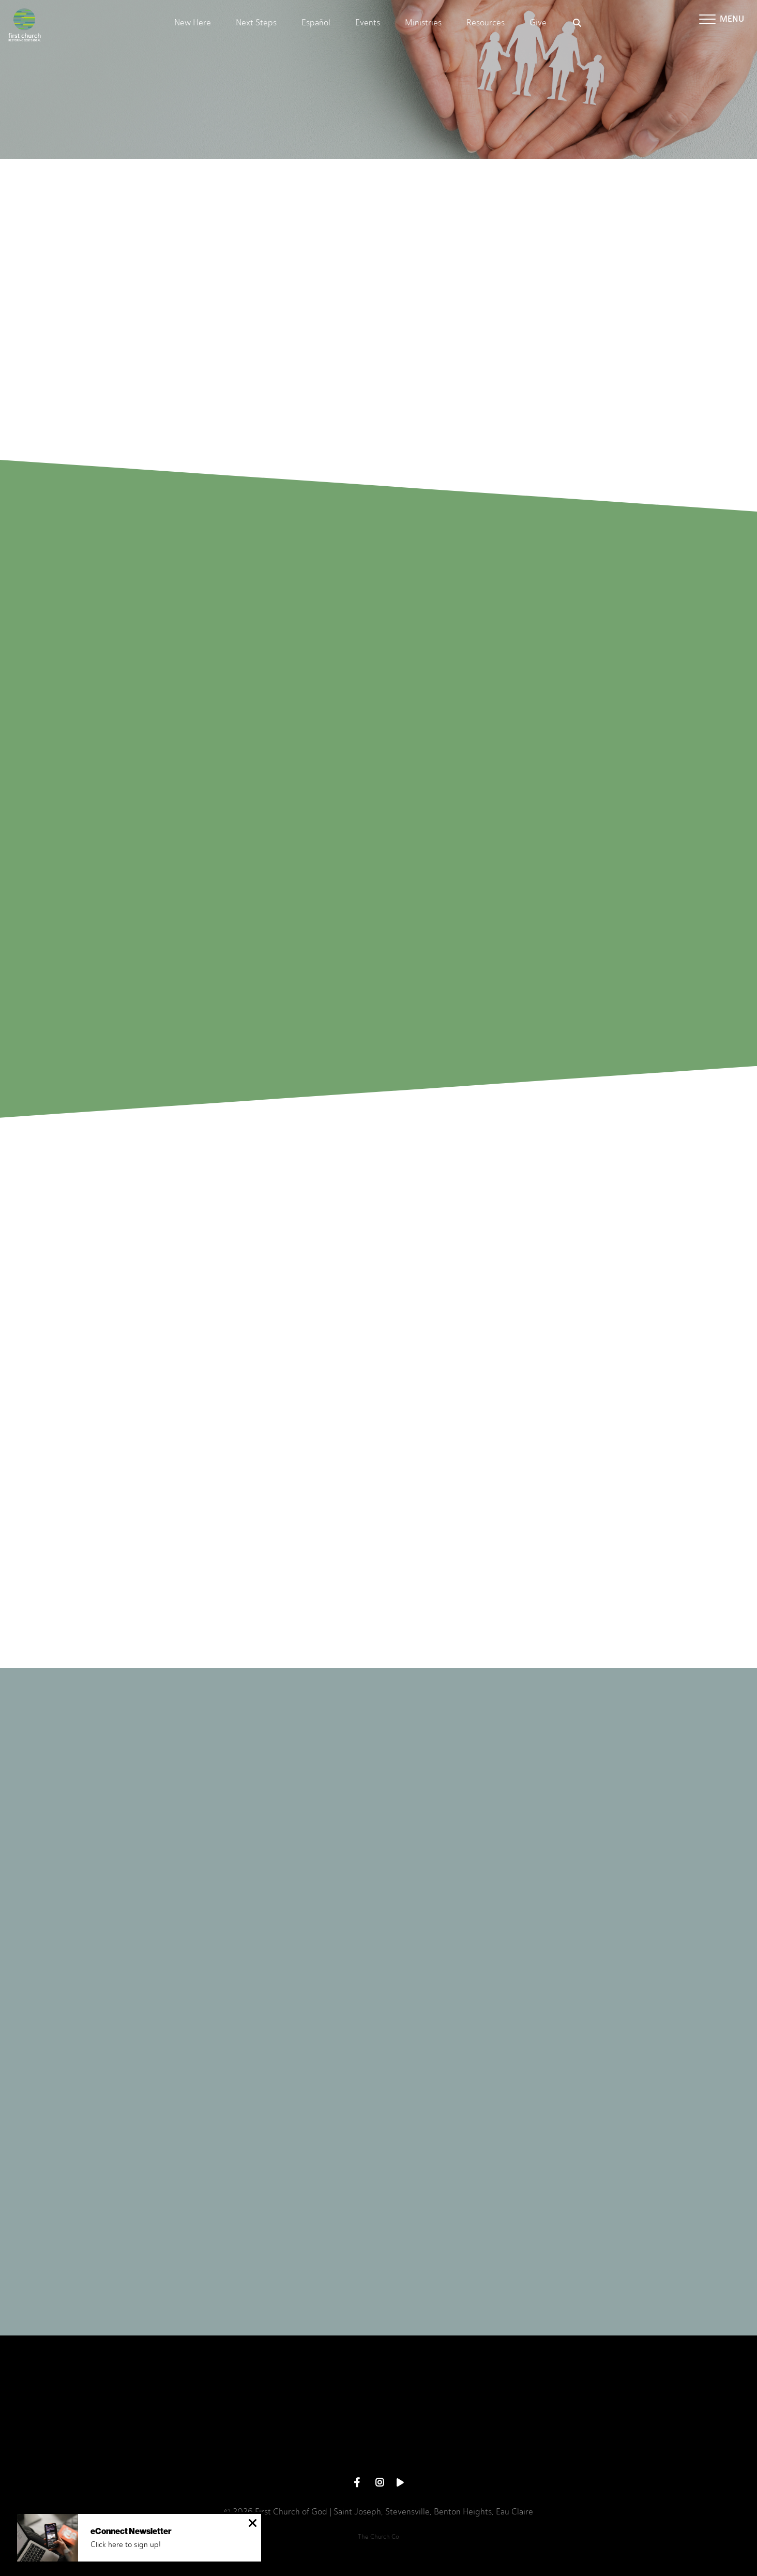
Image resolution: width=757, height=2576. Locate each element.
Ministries (423, 23)
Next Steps (256, 23)
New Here (192, 23)
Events (367, 23)
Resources (485, 23)
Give (538, 23)
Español (315, 23)
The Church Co (378, 2536)
